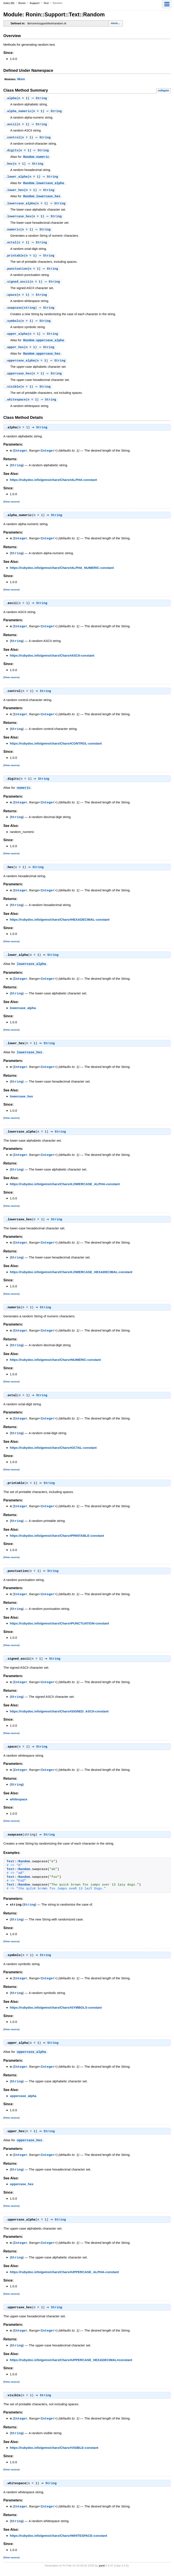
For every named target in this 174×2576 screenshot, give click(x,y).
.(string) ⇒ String (30, 311)
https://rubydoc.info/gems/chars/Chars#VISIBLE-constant (54, 2452)
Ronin (22, 3)
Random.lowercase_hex (41, 198)
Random (24, 1866)
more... (115, 23)
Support (34, 3)
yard (102, 2569)
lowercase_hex (29, 1057)
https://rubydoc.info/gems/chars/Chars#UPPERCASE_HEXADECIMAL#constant (71, 2364)
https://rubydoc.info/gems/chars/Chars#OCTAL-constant (53, 1452)
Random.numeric (36, 158)
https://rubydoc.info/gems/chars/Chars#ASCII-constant (52, 660)
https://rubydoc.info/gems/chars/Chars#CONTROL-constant (56, 748)
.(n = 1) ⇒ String (26, 98)
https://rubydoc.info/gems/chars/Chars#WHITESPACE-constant (58, 2540)
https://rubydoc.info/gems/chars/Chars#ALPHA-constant (53, 485)
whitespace (18, 1804)
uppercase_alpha (31, 2057)
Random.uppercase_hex (41, 358)
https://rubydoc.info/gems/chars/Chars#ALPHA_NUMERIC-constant (62, 573)
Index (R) (8, 3)
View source (11, 506)
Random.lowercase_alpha (43, 185)
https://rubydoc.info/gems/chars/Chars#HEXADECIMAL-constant (60, 924)
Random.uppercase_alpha (43, 344)
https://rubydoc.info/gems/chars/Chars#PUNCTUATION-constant (59, 1628)
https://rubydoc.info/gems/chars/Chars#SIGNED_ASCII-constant (59, 1716)
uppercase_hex (29, 2145)
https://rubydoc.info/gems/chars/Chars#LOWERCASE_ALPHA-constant (65, 1188)
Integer (20, 456)
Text (45, 3)
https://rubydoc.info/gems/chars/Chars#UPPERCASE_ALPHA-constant (64, 2276)
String (42, 433)
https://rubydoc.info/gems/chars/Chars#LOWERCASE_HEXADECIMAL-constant (71, 1276)
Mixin (21, 79)
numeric (23, 793)
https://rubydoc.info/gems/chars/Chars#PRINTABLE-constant (57, 1540)
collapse (163, 90)
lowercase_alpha (31, 969)
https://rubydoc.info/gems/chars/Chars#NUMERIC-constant (55, 1364)
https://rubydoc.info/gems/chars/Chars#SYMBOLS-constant (56, 2012)
